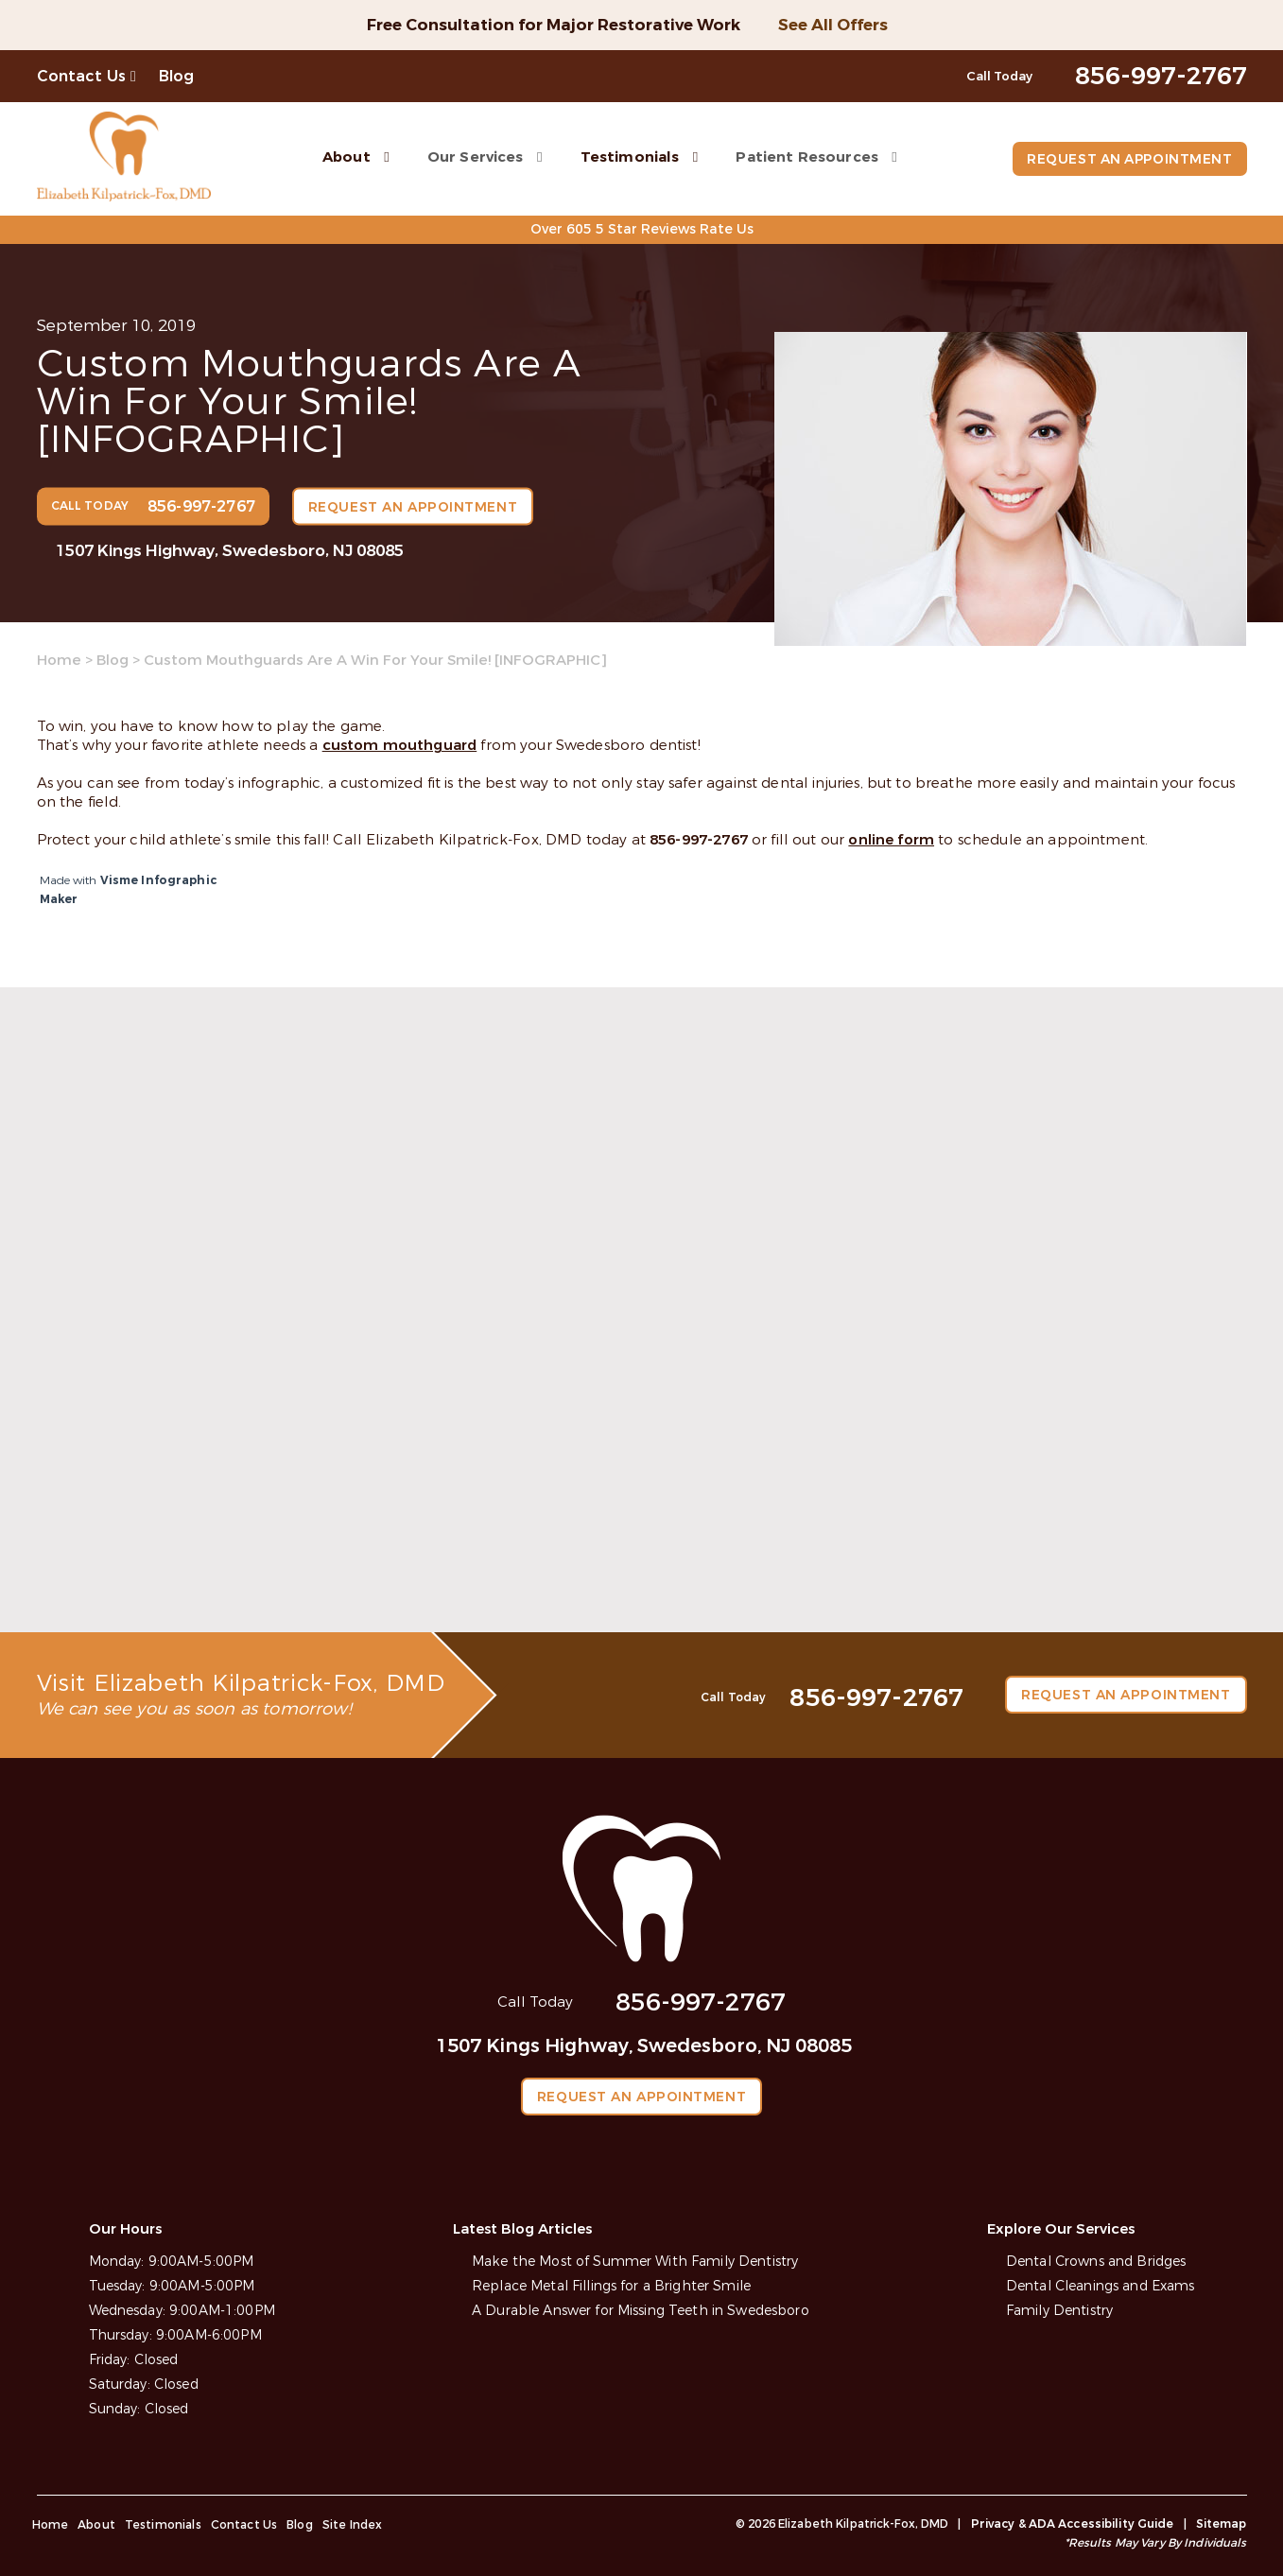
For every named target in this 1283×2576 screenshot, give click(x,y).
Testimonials (627, 156)
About (345, 156)
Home (59, 660)
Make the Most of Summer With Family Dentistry (634, 2261)
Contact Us (82, 76)
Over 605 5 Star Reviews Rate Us (641, 229)
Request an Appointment (1127, 159)
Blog (177, 76)
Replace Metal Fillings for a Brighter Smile (611, 2285)
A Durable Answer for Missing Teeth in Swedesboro (640, 2310)
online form (891, 839)
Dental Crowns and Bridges (1096, 2261)
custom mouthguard (399, 745)
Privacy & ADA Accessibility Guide (1072, 2523)
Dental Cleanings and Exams (1100, 2285)
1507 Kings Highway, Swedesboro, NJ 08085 (230, 550)
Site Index (352, 2524)
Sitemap (1221, 2523)
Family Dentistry (1059, 2310)
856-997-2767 (699, 839)
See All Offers (833, 25)
